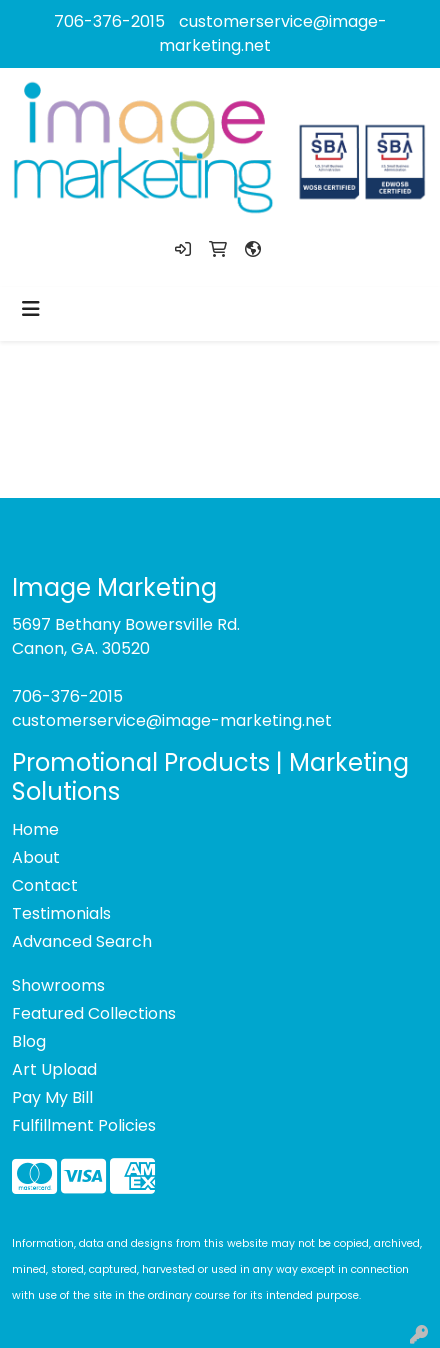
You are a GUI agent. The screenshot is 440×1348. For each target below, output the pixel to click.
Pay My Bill (52, 1097)
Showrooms (58, 985)
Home (35, 829)
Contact (45, 885)
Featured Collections (94, 1013)
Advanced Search (82, 941)
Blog (29, 1041)
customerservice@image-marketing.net (172, 720)
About (36, 857)
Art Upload (54, 1069)
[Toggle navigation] (31, 309)
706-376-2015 (109, 21)
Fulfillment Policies (84, 1125)
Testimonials (61, 913)
